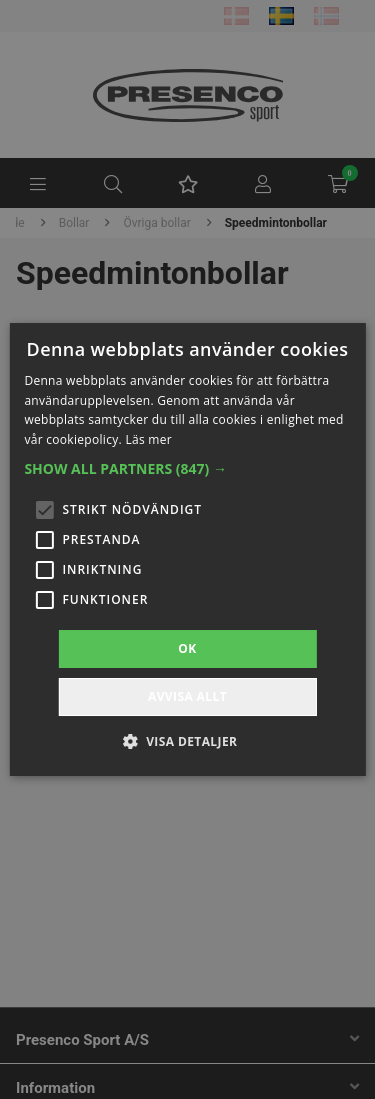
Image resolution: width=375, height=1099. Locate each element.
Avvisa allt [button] (187, 696)
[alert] (187, 549)
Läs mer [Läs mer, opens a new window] (148, 439)
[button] (187, 469)
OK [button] (187, 648)
